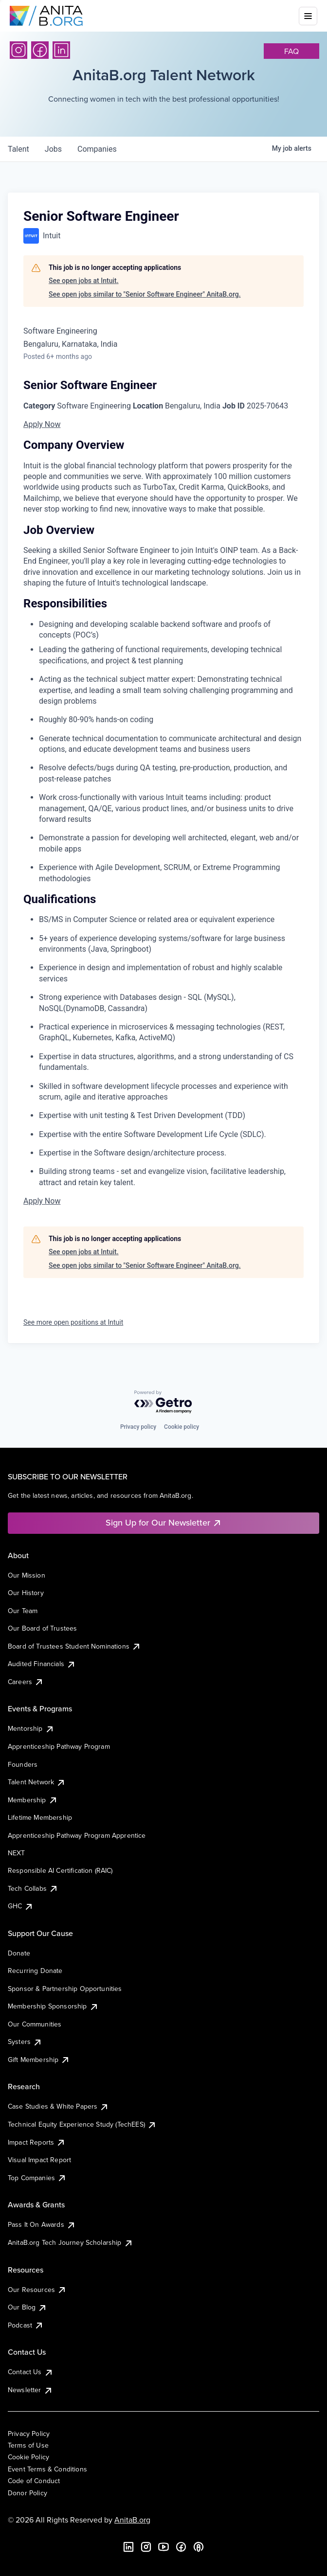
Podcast (26, 2325)
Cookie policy (181, 1426)
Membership (33, 1800)
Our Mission (26, 1575)
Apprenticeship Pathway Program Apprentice (77, 1835)
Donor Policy (27, 2493)
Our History (26, 1593)
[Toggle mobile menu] (308, 16)
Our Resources (37, 2289)
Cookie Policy (28, 2457)
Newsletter (30, 2390)
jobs (53, 149)
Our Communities (34, 2024)
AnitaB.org (132, 2519)
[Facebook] (40, 50)
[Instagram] (18, 50)
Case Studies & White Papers (58, 2106)
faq (291, 51)
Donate (19, 1953)
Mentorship (31, 1728)
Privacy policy (138, 1426)
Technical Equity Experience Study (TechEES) (82, 2124)
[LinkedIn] (61, 50)
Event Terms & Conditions (47, 2469)
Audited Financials (42, 1664)
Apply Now (41, 424)
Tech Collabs (33, 1888)
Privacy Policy (29, 2433)
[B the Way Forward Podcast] (198, 2547)
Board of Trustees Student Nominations (74, 1646)
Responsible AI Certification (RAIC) (60, 1870)
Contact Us (31, 2372)
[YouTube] (163, 2547)
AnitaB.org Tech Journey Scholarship (70, 2242)
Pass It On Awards (42, 2224)
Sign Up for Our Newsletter (164, 1522)
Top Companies (37, 2178)
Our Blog (27, 2307)
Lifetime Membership (40, 1817)
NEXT (16, 1853)
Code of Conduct (34, 2481)
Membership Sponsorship (53, 2006)
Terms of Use (28, 2445)
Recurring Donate (35, 1970)
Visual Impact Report (39, 2160)
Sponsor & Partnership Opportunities (65, 1988)
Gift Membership (39, 2059)
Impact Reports (37, 2142)
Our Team (22, 1611)
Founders (22, 1764)
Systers (25, 2041)
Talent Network (37, 1782)
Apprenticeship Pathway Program (59, 1746)
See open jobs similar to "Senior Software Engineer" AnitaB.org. (145, 294)
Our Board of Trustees (42, 1628)
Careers (26, 1682)
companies (97, 149)
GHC (21, 1906)
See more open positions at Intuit (73, 1322)
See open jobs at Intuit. (84, 280)
